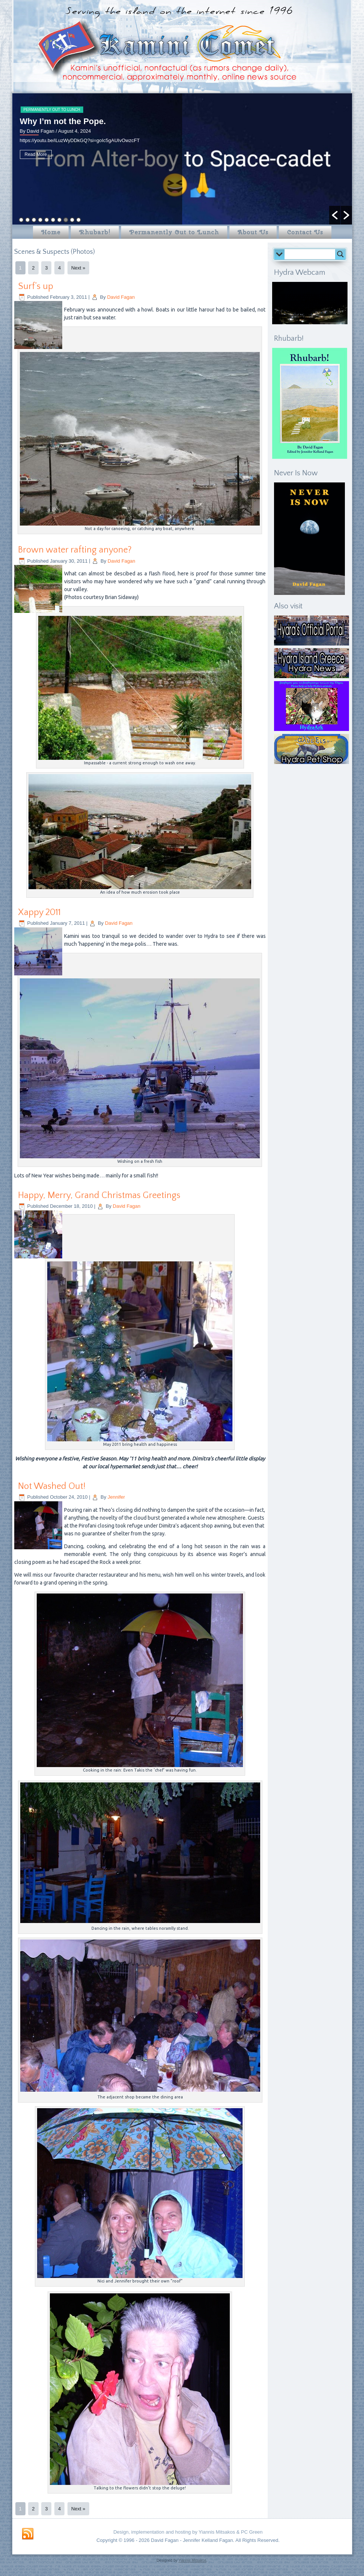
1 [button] (21, 219)
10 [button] (78, 219)
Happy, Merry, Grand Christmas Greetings (99, 1195)
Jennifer (116, 1497)
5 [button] (46, 219)
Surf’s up (35, 286)
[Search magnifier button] (340, 254)
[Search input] (311, 254)
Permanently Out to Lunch (52, 110)
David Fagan (121, 297)
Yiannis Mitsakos (192, 2560)
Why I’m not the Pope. (63, 121)
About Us (253, 232)
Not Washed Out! (51, 1486)
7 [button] (59, 219)
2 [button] (27, 219)
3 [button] (33, 219)
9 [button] (72, 219)
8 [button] (65, 219)
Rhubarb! (95, 232)
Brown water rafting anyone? (75, 550)
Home (50, 232)
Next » (78, 268)
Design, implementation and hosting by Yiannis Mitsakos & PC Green (187, 2532)
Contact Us (305, 232)
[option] (182, 159)
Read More (36, 154)
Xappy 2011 (39, 912)
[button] (334, 215)
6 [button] (53, 219)
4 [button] (40, 219)
